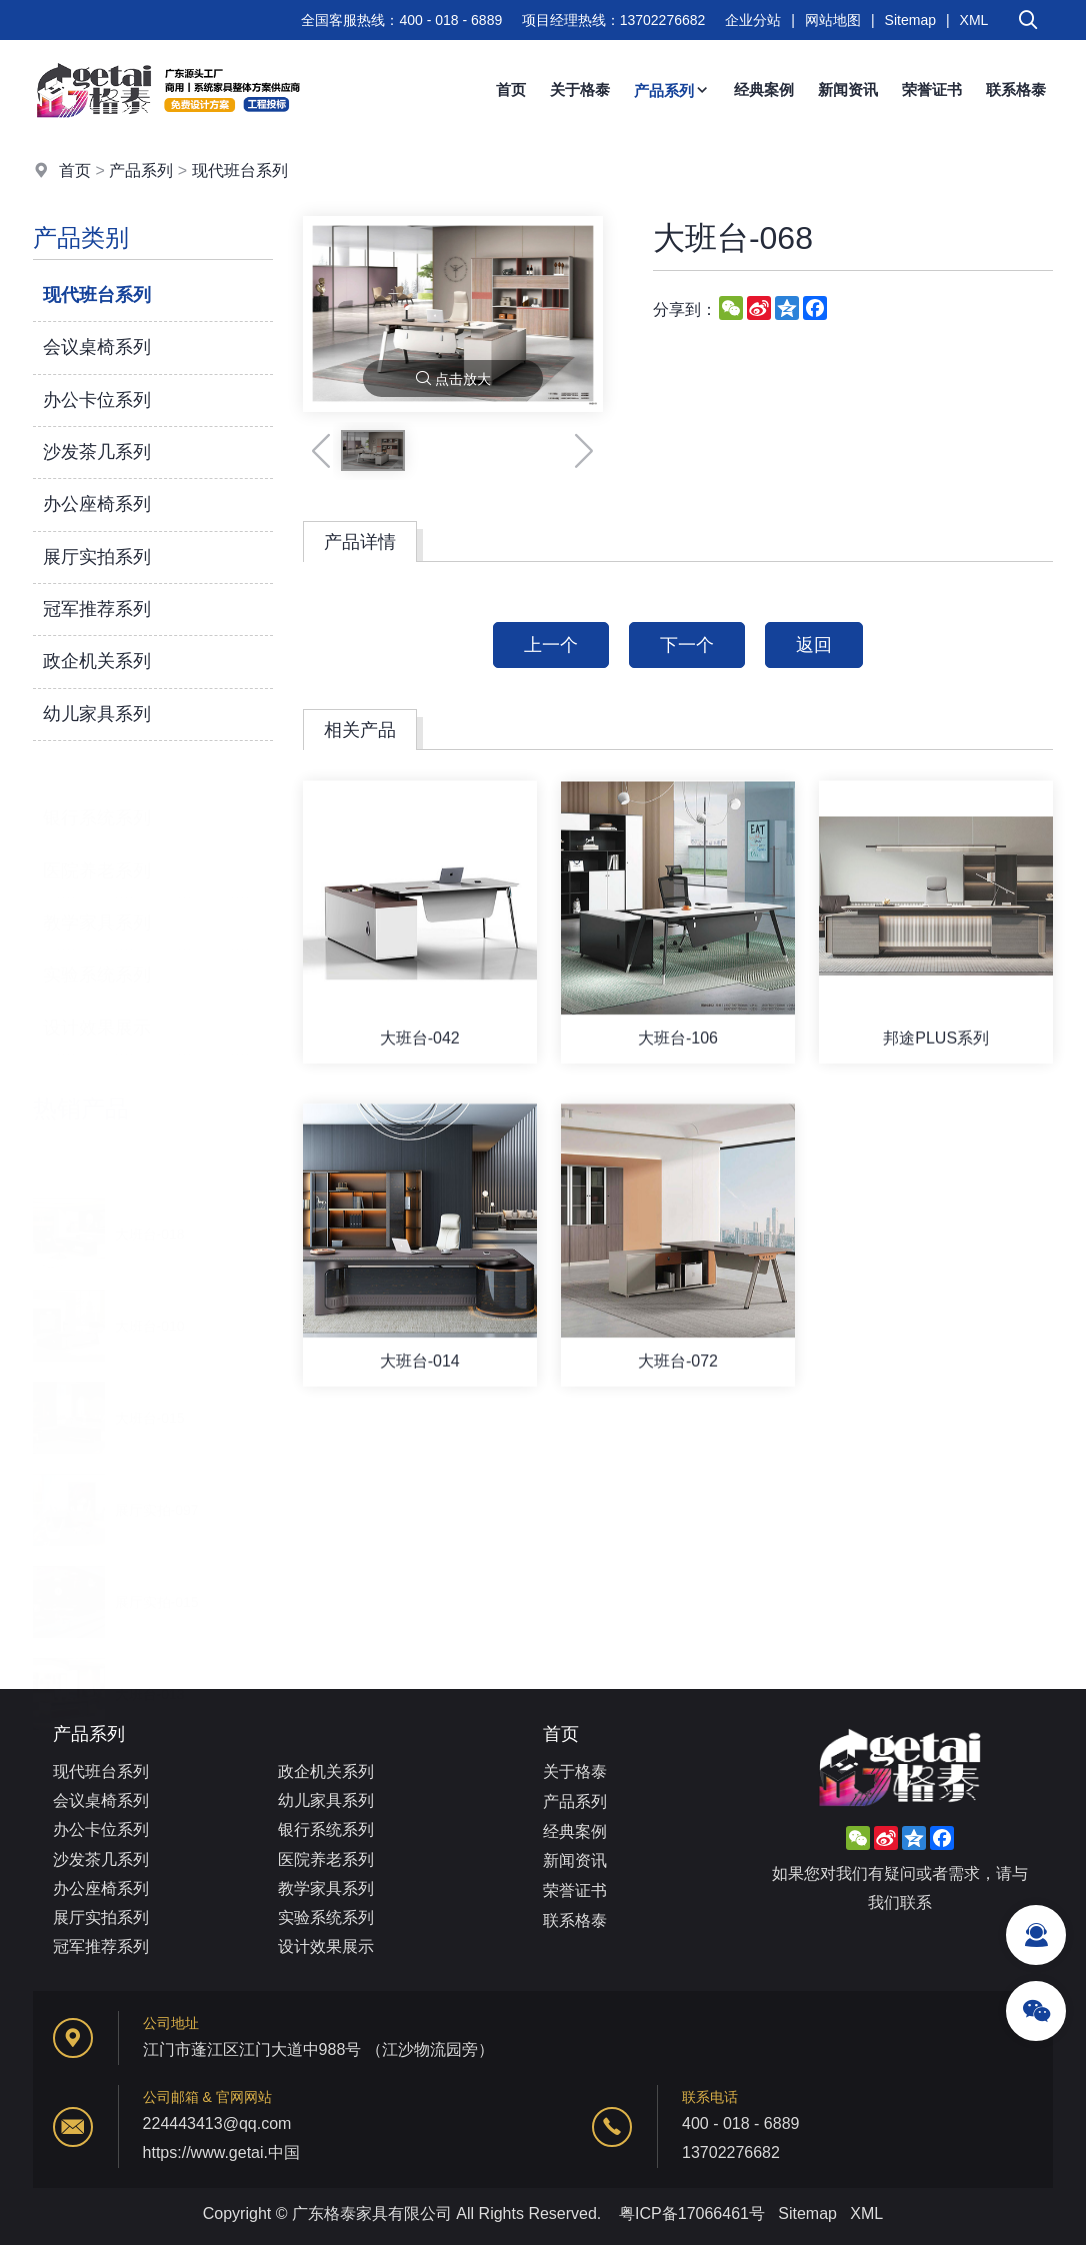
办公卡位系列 (97, 400)
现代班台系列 (240, 170)
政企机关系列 (97, 661)
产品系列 (672, 90)
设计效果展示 (97, 998)
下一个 (687, 645)
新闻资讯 (848, 89)
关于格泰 (580, 89)
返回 (814, 645)
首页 (511, 89)
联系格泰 (1016, 89)
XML (974, 20)
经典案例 (764, 89)
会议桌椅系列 (97, 347)
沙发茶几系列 (97, 452)
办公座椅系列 (97, 504)
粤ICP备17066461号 (692, 2213)
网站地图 (833, 20)
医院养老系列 (97, 841)
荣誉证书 (932, 89)
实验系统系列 (97, 946)
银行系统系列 (97, 788)
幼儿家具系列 (97, 714)
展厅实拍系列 (97, 557)
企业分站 (753, 20)
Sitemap (910, 20)
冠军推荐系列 (97, 609)
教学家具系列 (97, 893)
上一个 (551, 645)
